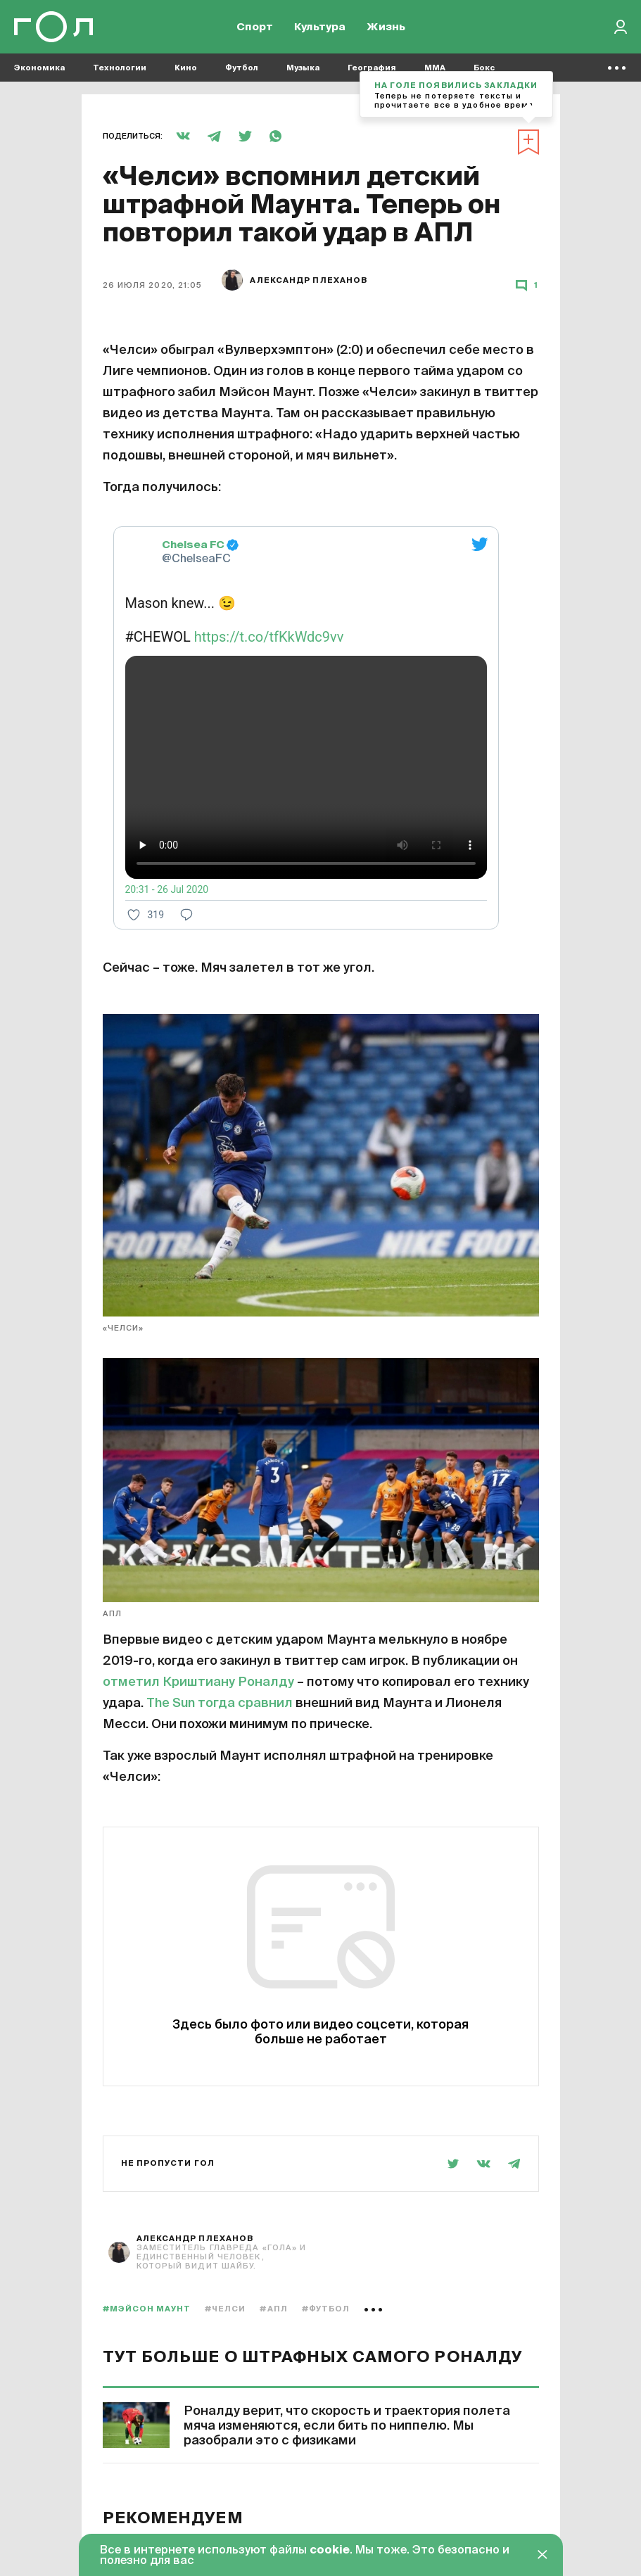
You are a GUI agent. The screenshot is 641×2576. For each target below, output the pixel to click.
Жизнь (386, 28)
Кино (185, 71)
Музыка (302, 71)
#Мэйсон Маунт (147, 2309)
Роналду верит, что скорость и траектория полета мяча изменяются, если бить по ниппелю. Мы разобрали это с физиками (347, 2426)
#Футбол (326, 2309)
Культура (319, 28)
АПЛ (112, 1614)
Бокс (484, 71)
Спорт (254, 28)
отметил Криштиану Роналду (198, 1682)
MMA (434, 71)
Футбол (241, 71)
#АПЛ (273, 2309)
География (372, 71)
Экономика (39, 71)
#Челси (225, 2309)
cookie (330, 2550)
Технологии (119, 71)
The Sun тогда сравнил (219, 1703)
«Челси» (123, 1328)
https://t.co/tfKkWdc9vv (269, 636)
